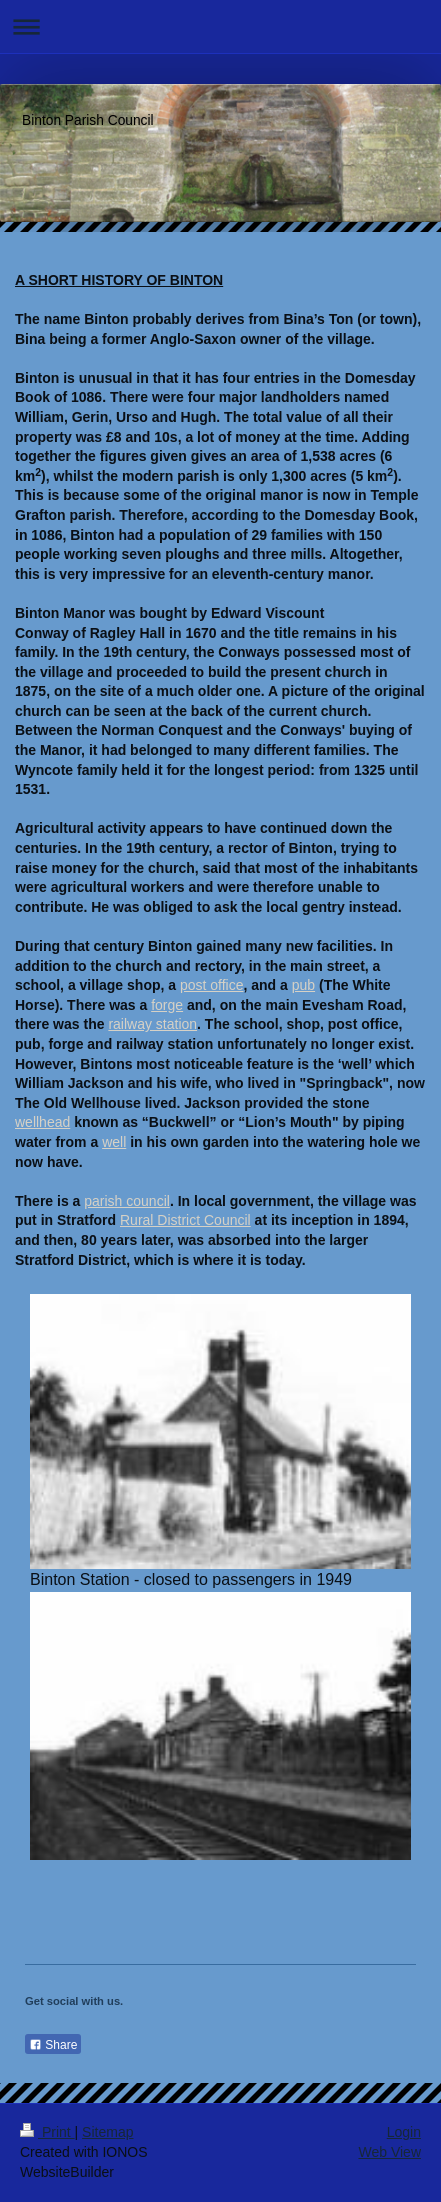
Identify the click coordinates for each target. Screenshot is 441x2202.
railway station (152, 1024)
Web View (389, 2152)
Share (53, 2045)
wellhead (42, 1122)
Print (47, 2132)
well (114, 1142)
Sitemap (107, 2132)
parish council (127, 1201)
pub (303, 985)
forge (167, 1005)
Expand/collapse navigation (220, 26)
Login (404, 2132)
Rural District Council (185, 1220)
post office (212, 985)
